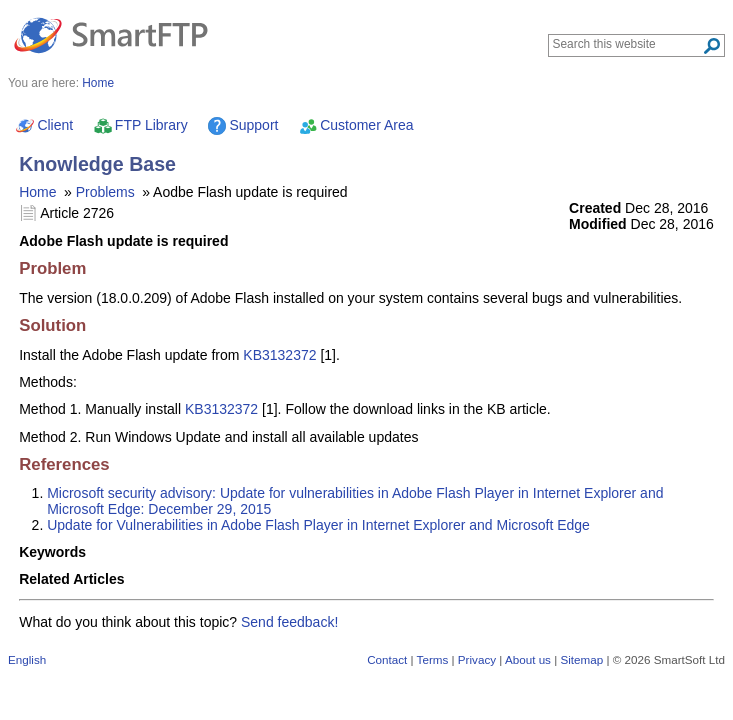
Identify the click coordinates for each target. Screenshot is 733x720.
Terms (433, 659)
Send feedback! (289, 622)
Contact (387, 659)
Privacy (477, 659)
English (27, 659)
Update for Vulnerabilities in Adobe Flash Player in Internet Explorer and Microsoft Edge (318, 525)
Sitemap (581, 659)
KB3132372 (279, 355)
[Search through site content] (627, 44)
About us (528, 659)
